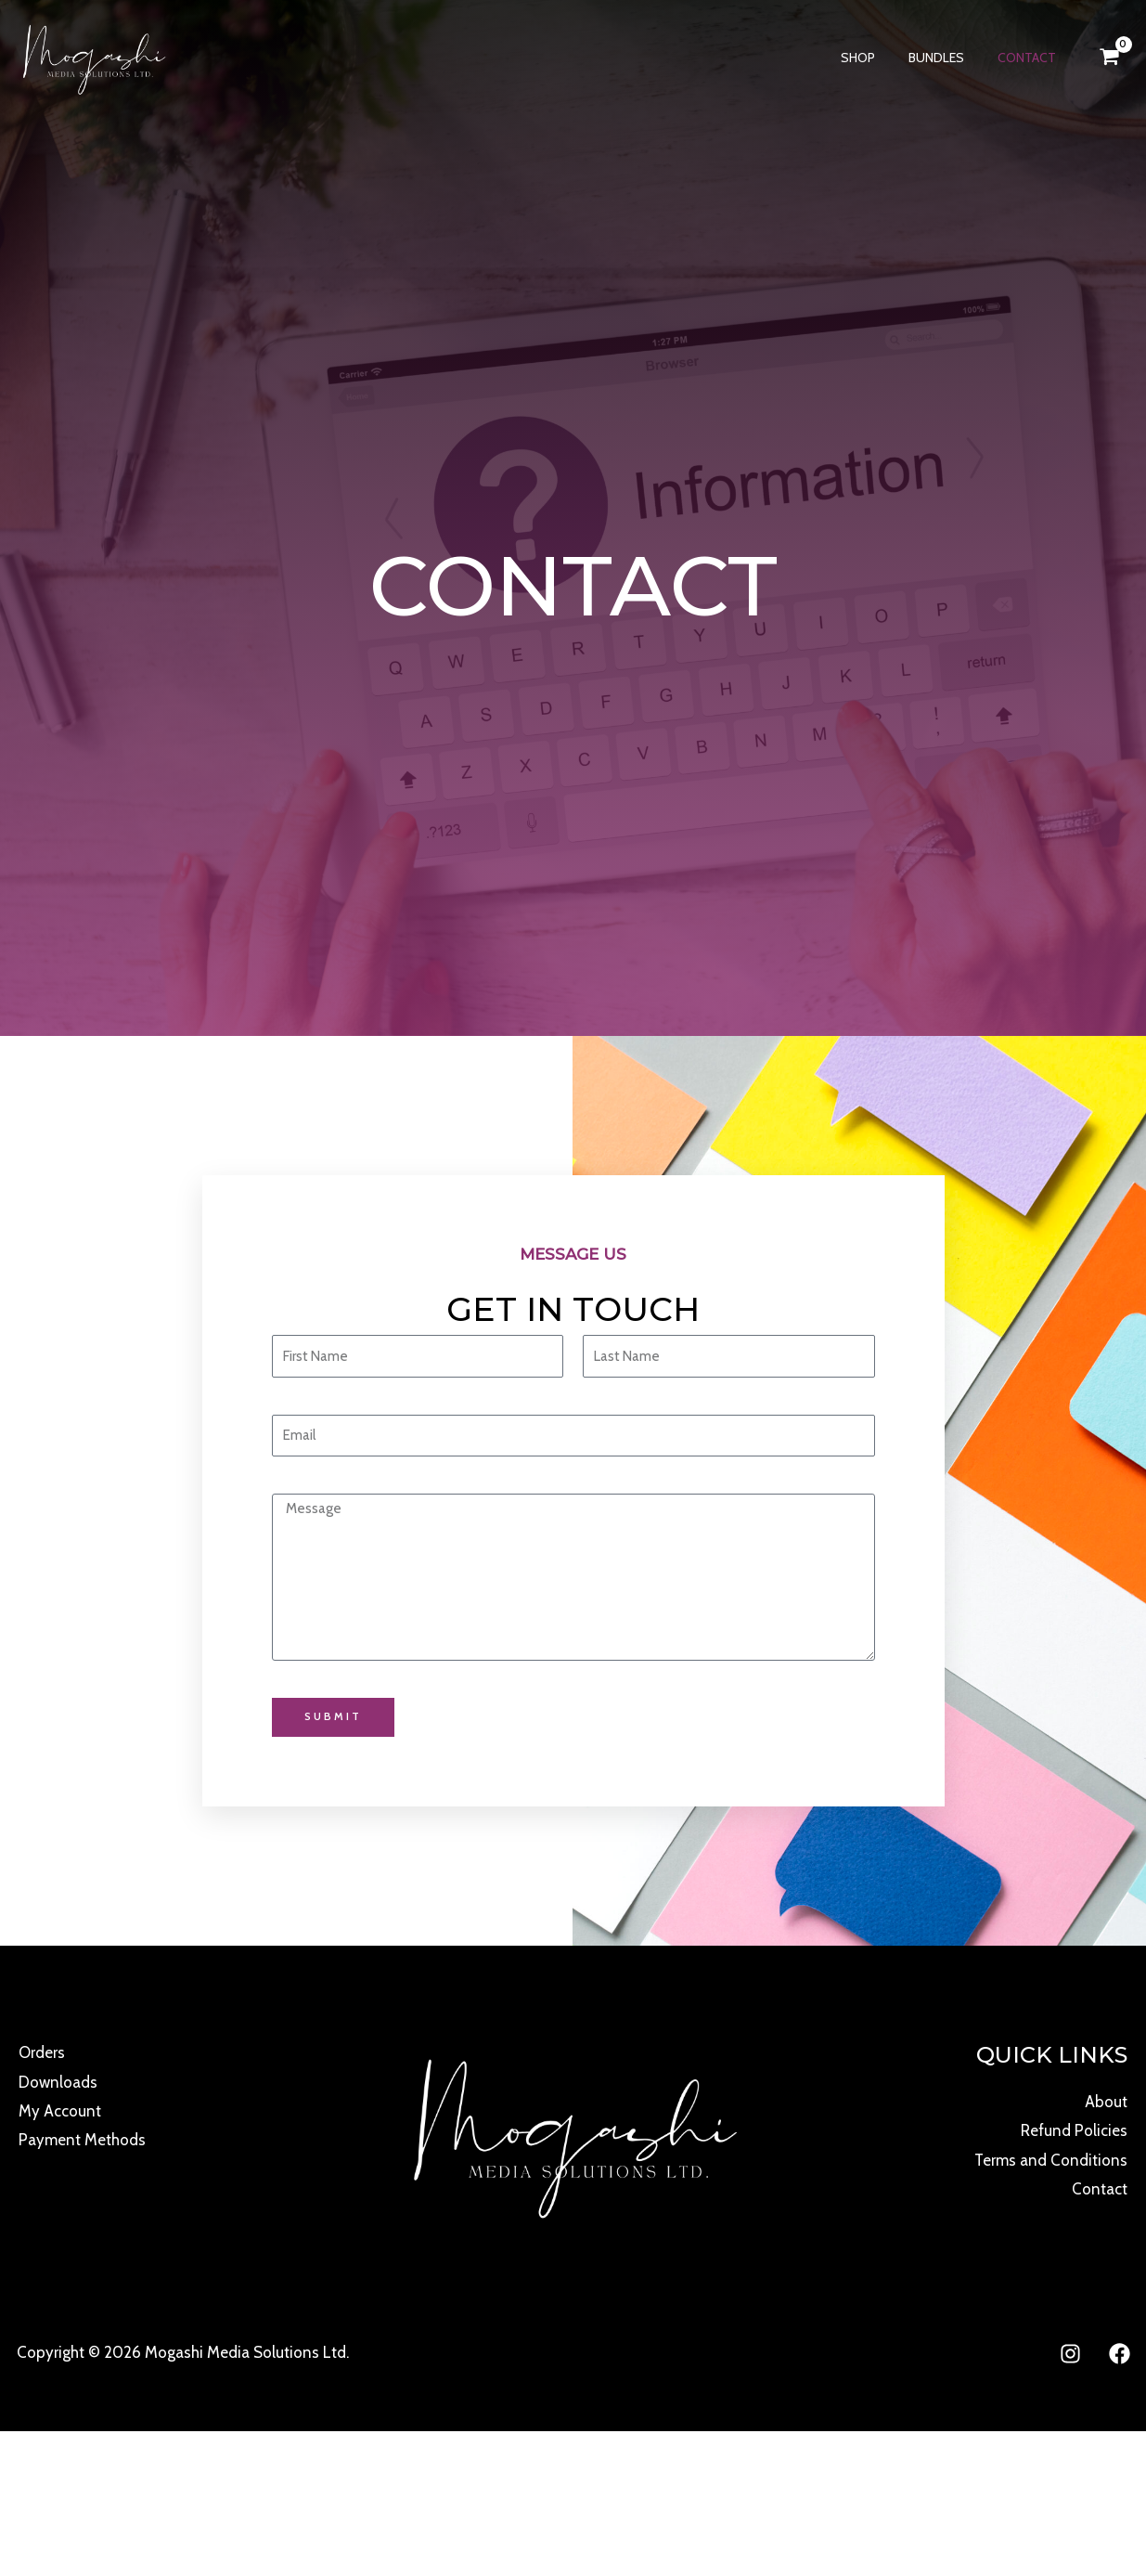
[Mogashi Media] (93, 55)
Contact (1030, 57)
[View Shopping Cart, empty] (1109, 57)
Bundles (947, 57)
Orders (42, 2052)
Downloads (58, 2082)
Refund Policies (1073, 2131)
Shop (876, 57)
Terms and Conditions (1050, 2160)
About (1106, 2101)
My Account (60, 2112)
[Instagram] (1070, 2354)
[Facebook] (1119, 2354)
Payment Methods (82, 2140)
